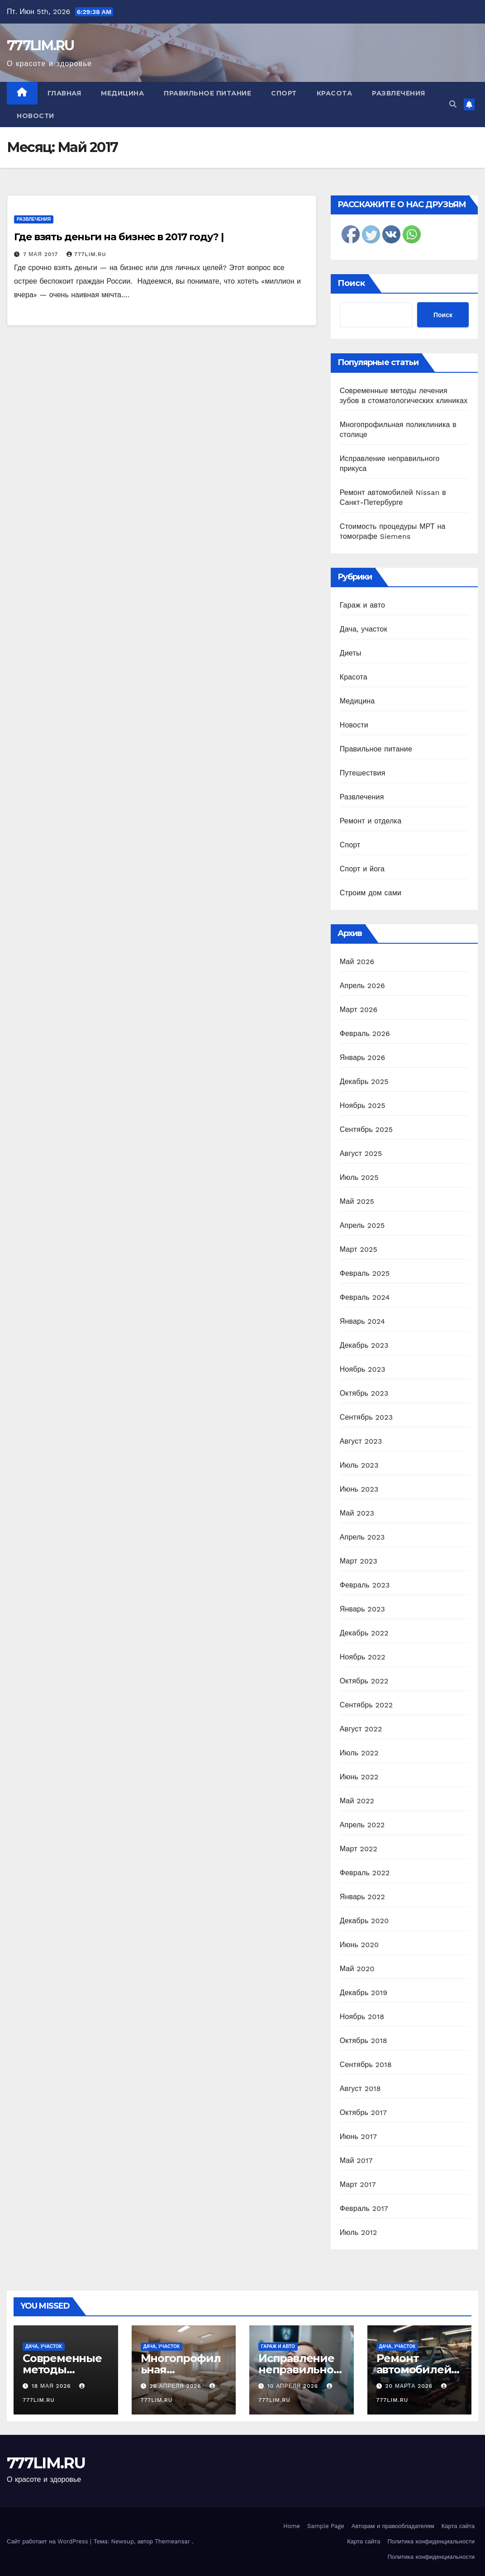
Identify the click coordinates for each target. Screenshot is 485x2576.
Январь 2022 (362, 1896)
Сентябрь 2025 (366, 1129)
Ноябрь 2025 (362, 1105)
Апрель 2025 (362, 1225)
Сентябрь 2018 (366, 2064)
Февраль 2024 (365, 1297)
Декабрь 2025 (364, 1081)
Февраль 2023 (365, 1585)
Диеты (350, 653)
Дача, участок (363, 629)
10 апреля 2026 (293, 2386)
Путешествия (362, 773)
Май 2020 (357, 1968)
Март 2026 (359, 1009)
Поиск (351, 283)
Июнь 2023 (359, 1489)
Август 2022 (361, 1729)
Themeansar (172, 2541)
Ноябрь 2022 (362, 1657)
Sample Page (325, 2526)
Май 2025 (357, 1201)
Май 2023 (357, 1513)
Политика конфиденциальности (431, 2541)
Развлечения (398, 93)
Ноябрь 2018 (362, 2016)
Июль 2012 (358, 2232)
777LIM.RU (40, 45)
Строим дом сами (371, 893)
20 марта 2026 (410, 2386)
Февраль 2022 (365, 1872)
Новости (35, 116)
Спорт (284, 93)
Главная (64, 93)
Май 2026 (357, 961)
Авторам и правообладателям (393, 2526)
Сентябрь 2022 (366, 1705)
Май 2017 (356, 2160)
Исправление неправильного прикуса (298, 2369)
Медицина (122, 93)
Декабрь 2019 (364, 1992)
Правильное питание (207, 93)
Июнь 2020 (359, 1944)
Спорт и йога (362, 869)
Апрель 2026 (362, 985)
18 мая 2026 (52, 2386)
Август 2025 (361, 1153)
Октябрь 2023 (364, 1393)
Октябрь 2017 (363, 2112)
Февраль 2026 (365, 1033)
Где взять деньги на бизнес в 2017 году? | (118, 237)
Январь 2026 (362, 1057)
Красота (334, 93)
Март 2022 (358, 1848)
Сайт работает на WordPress (48, 2541)
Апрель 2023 (362, 1537)
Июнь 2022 (359, 1777)
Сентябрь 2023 (366, 1417)
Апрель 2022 (362, 1824)
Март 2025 (358, 1249)
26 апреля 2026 (176, 2386)
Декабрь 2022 (364, 1633)
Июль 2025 (359, 1177)
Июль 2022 (359, 1753)
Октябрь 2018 (363, 2040)
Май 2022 (357, 1801)
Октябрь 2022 (364, 1681)
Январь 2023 (362, 1609)
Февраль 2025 (365, 1273)
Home (291, 2526)
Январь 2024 (362, 1321)
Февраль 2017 (364, 2208)
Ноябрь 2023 (362, 1369)
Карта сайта (458, 2526)
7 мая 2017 (41, 254)
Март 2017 (358, 2184)
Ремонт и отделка (371, 821)
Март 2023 (358, 1561)
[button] (452, 104)
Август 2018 (360, 2088)
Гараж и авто (362, 605)
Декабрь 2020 (364, 1920)
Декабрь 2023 (364, 1345)
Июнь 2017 (358, 2136)
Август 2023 (361, 1441)
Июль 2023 (359, 1465)
